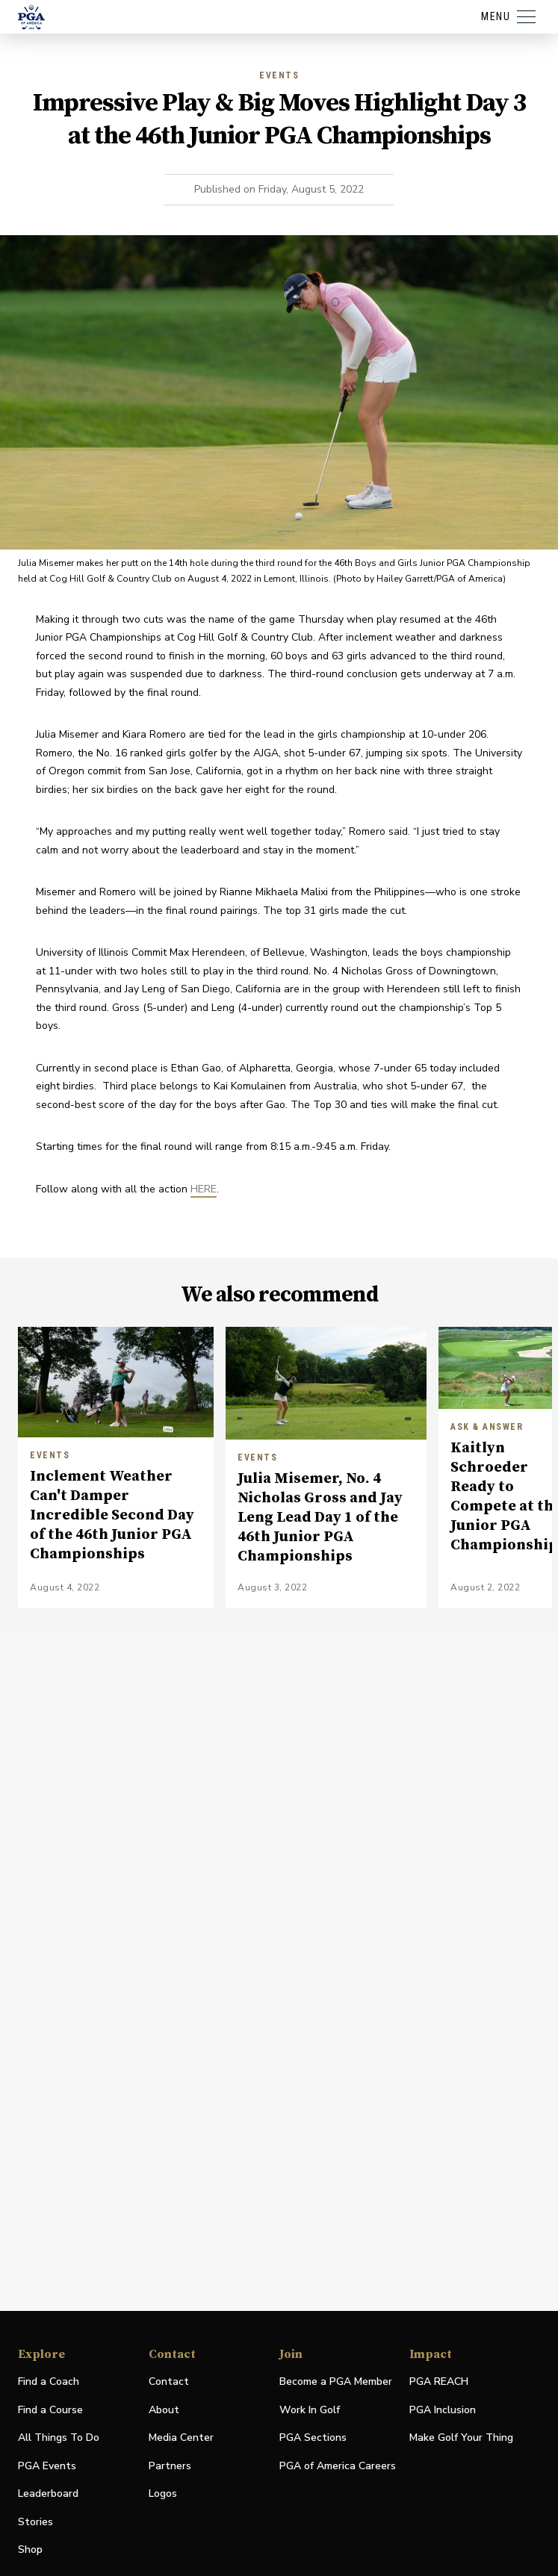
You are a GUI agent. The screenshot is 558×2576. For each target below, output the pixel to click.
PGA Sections (313, 2437)
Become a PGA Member (335, 2381)
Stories (35, 2522)
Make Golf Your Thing (461, 2438)
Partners (170, 2466)
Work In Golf (309, 2410)
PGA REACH (438, 2382)
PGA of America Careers (337, 2466)
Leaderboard (48, 2493)
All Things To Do (58, 2437)
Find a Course (50, 2410)
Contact (169, 2381)
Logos (163, 2493)
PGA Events (47, 2466)
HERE (203, 1189)
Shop (30, 2550)
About (164, 2410)
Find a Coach (48, 2381)
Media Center (181, 2438)
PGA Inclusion (442, 2410)
